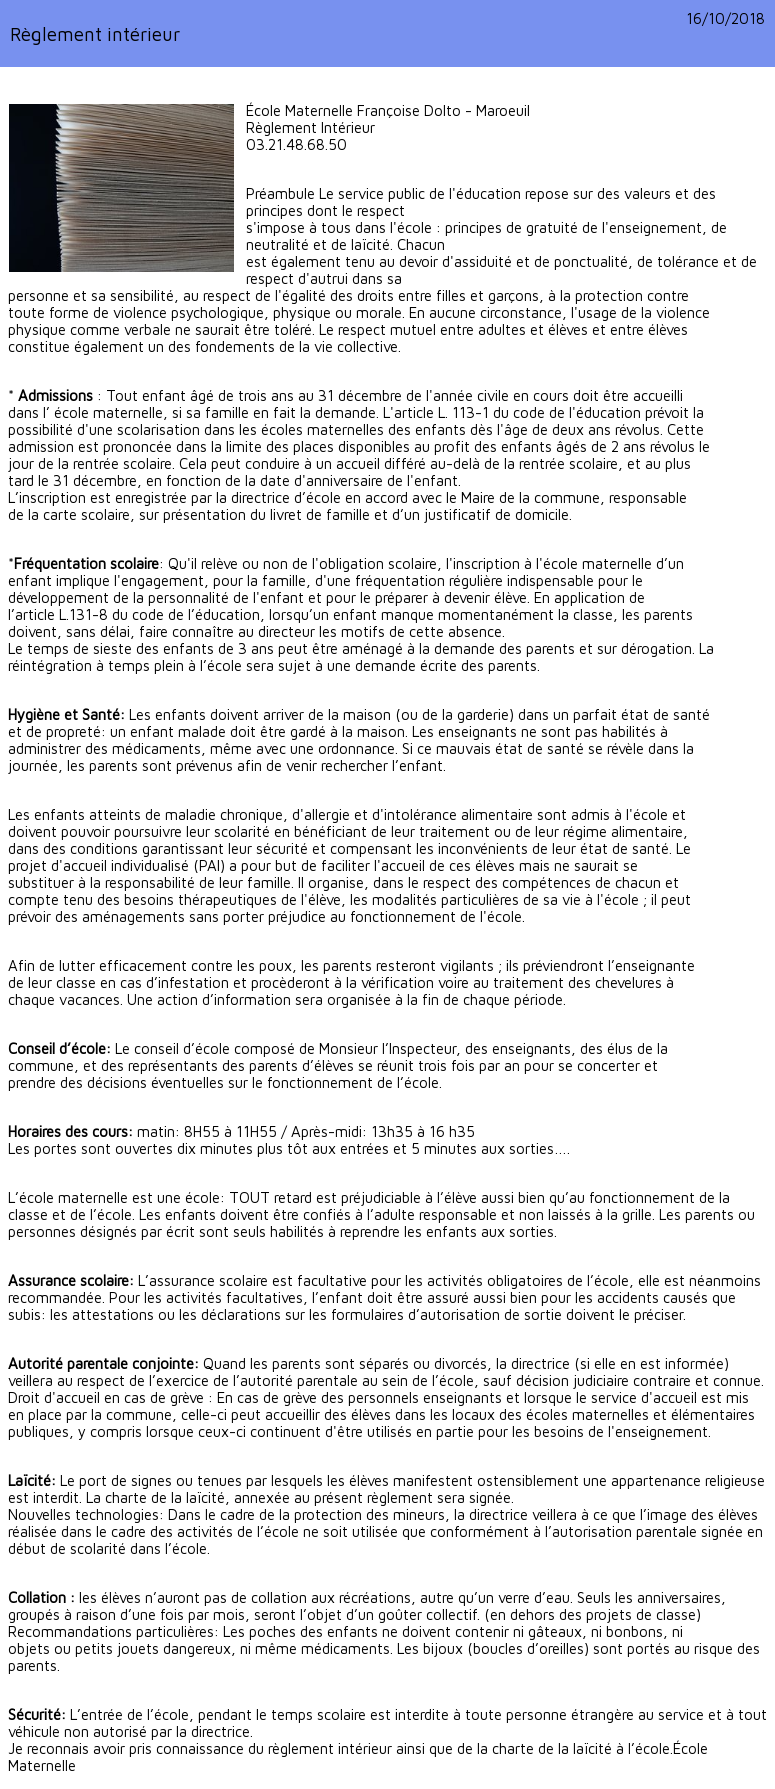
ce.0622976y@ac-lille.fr (325, 161)
